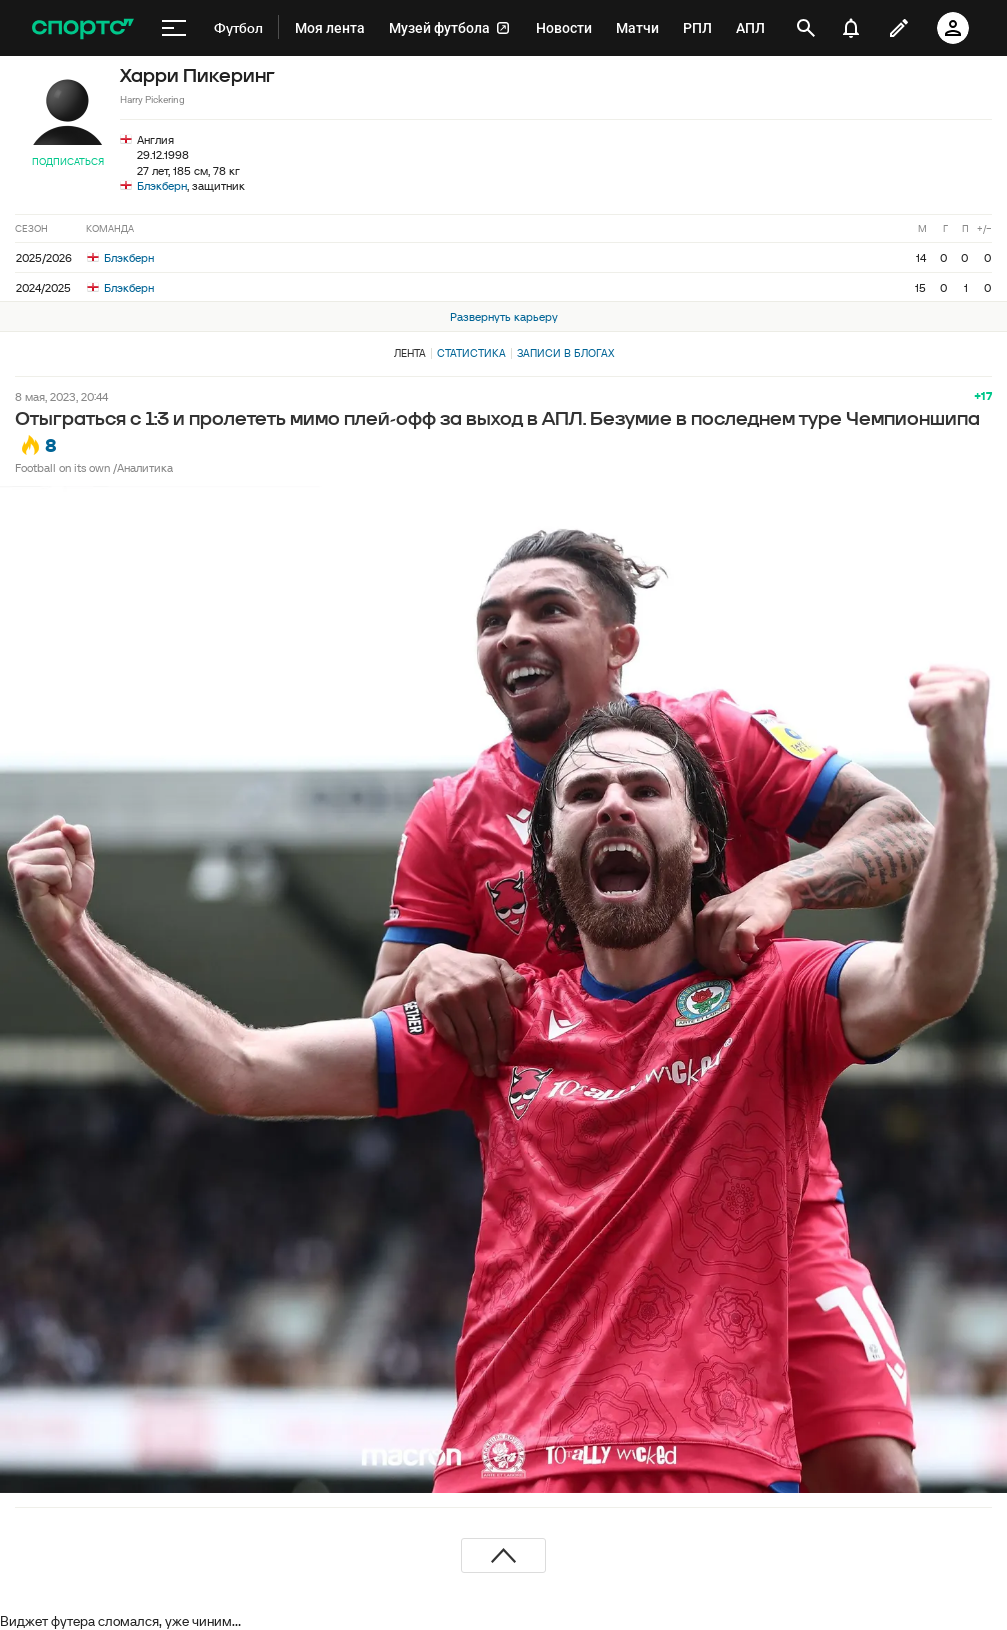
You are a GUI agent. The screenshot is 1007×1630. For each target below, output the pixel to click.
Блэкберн (162, 185)
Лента (410, 353)
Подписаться (68, 161)
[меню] (174, 28)
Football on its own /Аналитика (94, 467)
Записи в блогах (565, 353)
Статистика (471, 353)
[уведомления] (851, 28)
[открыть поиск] (806, 28)
